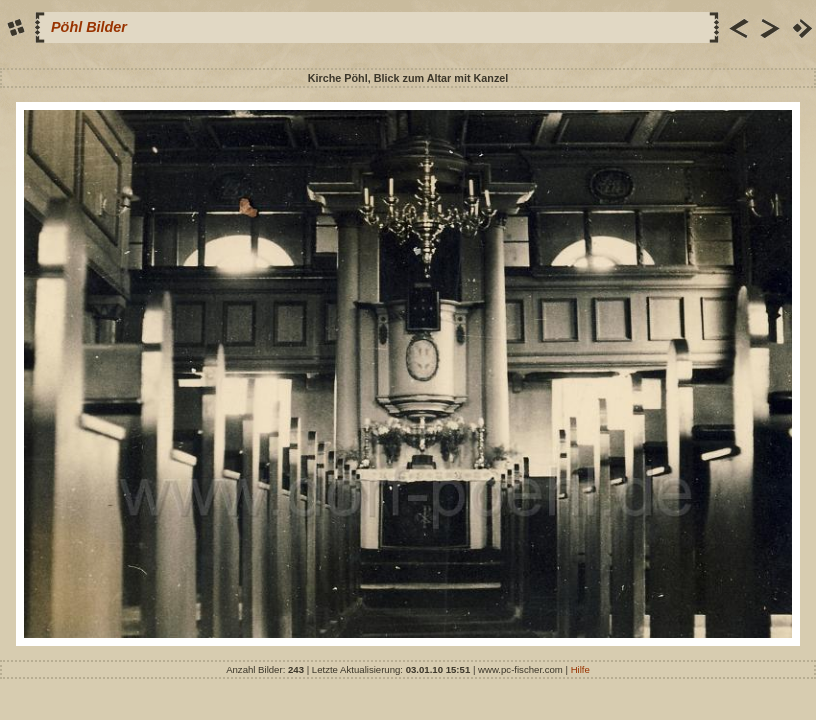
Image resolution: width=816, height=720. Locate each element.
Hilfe (580, 669)
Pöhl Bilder (89, 27)
